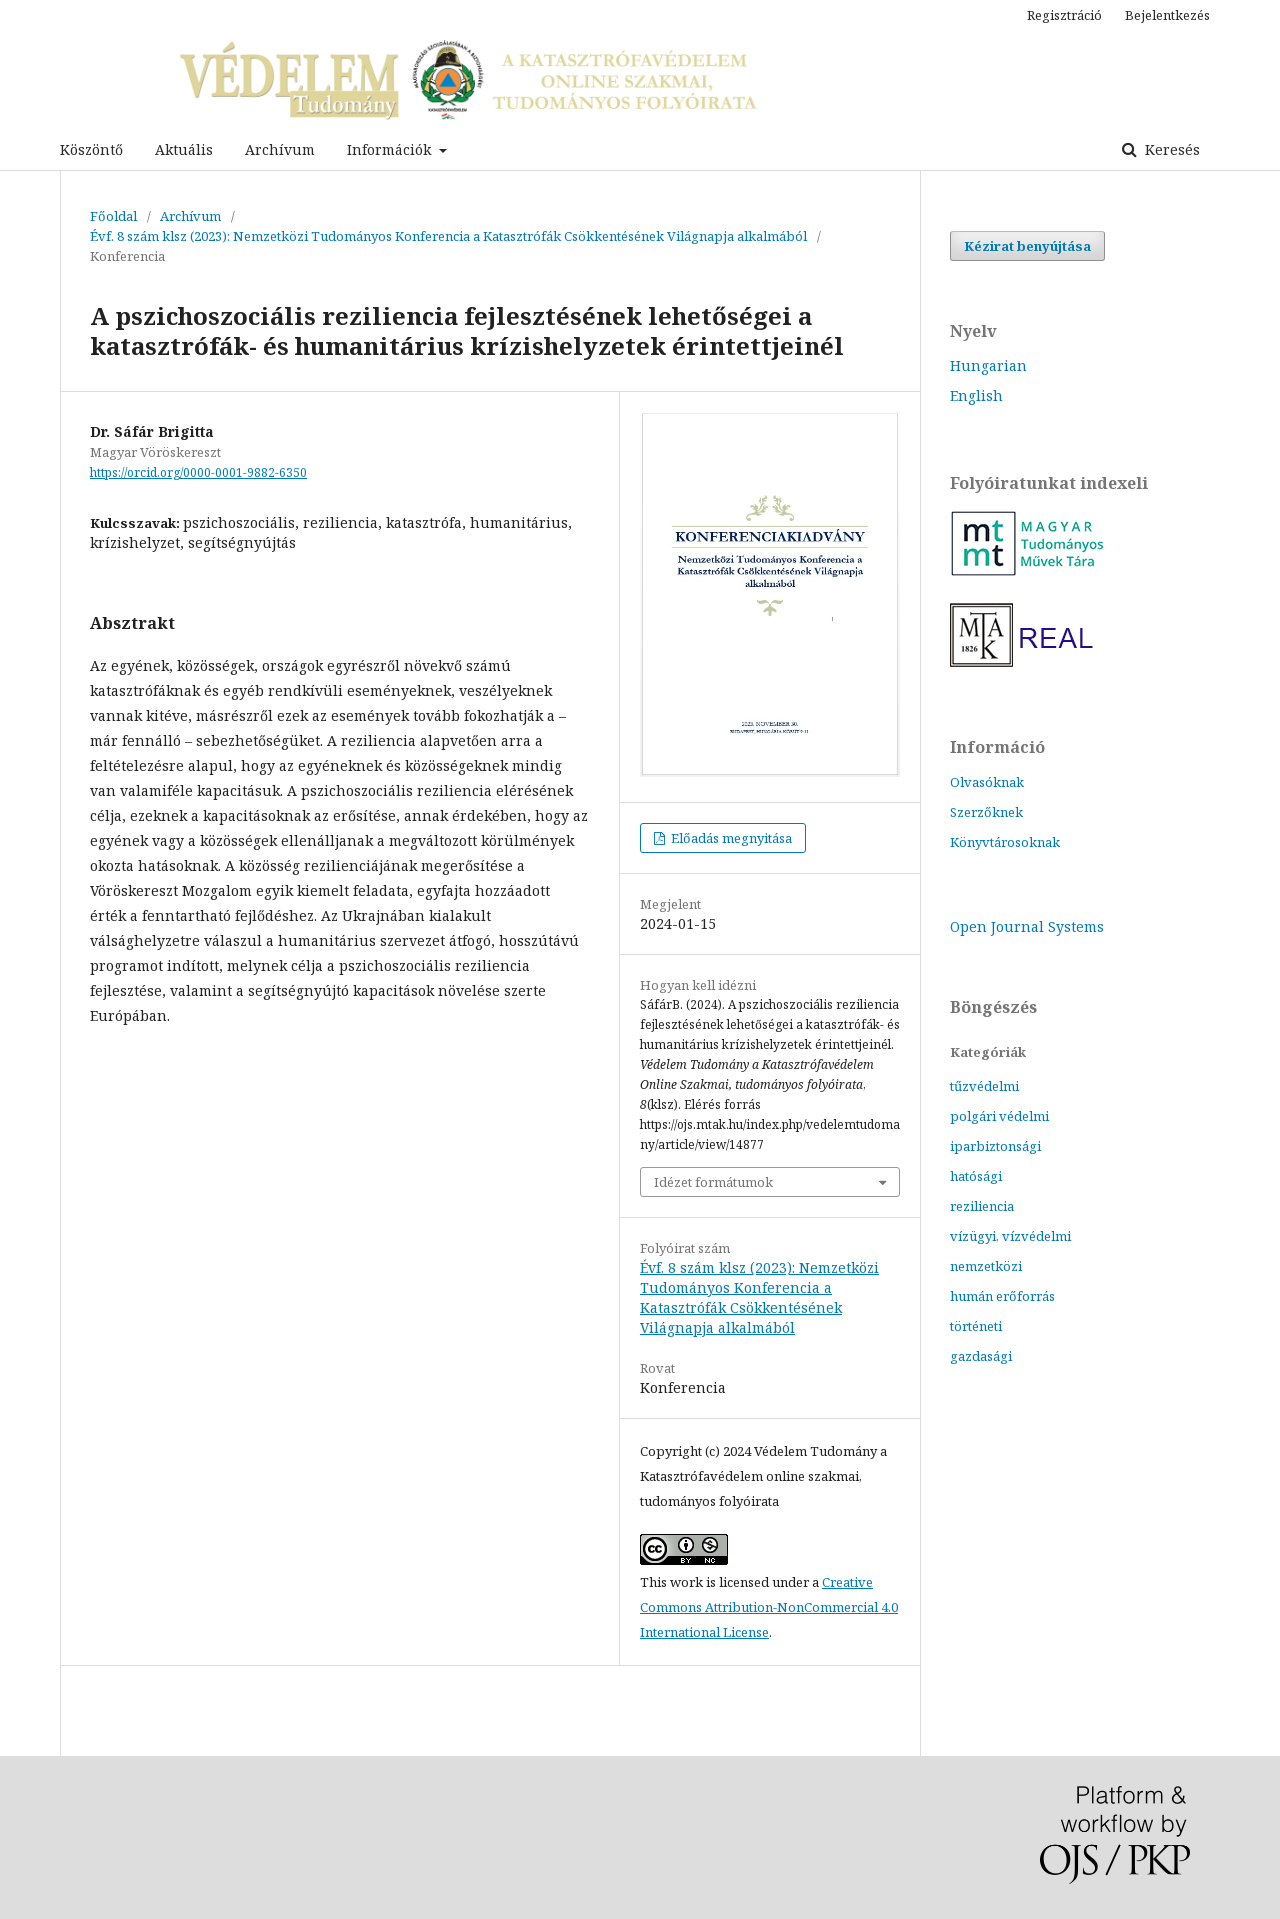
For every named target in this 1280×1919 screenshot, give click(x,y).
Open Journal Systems (1027, 926)
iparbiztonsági (995, 1146)
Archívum (280, 149)
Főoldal (113, 216)
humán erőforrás (1002, 1296)
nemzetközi (986, 1266)
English (976, 395)
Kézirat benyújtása (1027, 246)
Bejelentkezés (1167, 15)
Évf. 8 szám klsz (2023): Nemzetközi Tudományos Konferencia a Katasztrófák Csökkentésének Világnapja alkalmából (448, 236)
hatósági (976, 1176)
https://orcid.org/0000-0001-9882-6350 (198, 472)
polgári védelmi (999, 1116)
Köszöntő (91, 149)
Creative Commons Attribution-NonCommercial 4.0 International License (769, 1607)
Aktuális (184, 149)
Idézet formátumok (713, 1182)
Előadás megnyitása (730, 838)
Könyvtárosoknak (1005, 842)
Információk (391, 149)
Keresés (1170, 149)
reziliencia (982, 1206)
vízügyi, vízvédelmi (1010, 1236)
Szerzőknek (986, 812)
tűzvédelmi (984, 1086)
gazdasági (981, 1356)
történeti (976, 1326)
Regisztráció (1064, 15)
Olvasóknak (987, 782)
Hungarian (988, 365)
